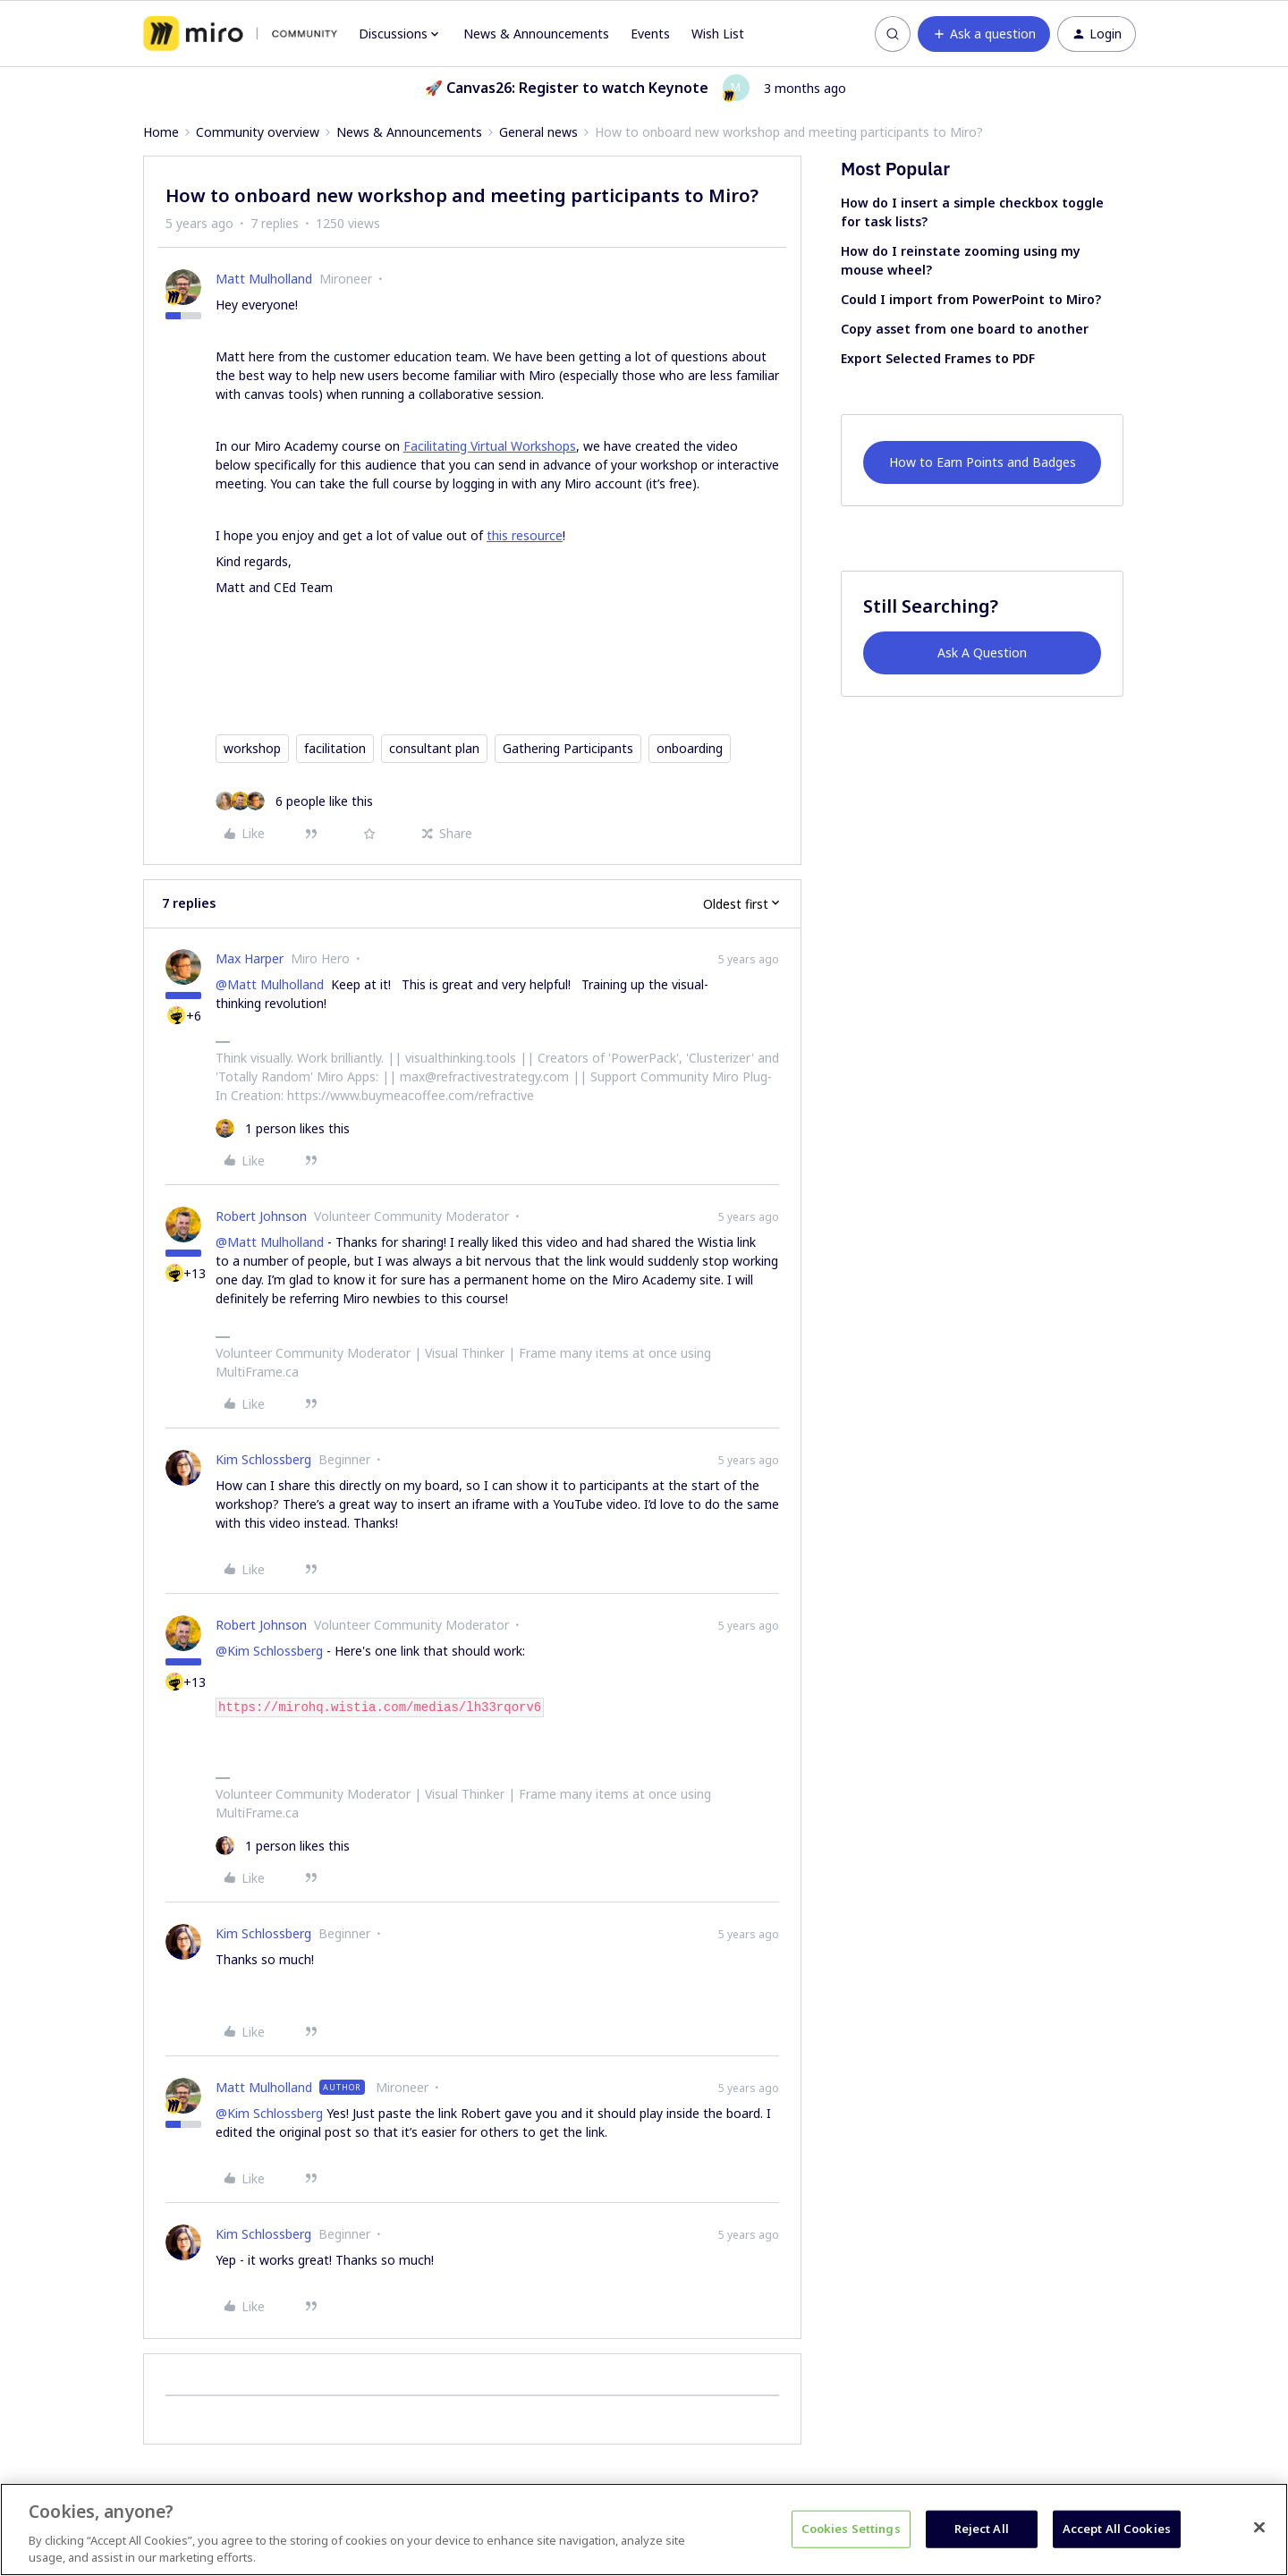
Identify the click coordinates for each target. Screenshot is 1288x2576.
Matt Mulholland (264, 278)
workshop (252, 748)
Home (161, 131)
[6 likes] (294, 801)
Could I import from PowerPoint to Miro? (971, 299)
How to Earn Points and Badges (982, 461)
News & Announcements (536, 33)
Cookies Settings (851, 2529)
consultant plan (434, 748)
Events (650, 33)
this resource (525, 535)
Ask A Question (982, 652)
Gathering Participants (568, 748)
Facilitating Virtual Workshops (489, 445)
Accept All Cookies (1117, 2529)
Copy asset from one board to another (965, 328)
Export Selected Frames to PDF (938, 358)
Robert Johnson (261, 1216)
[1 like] (283, 1128)
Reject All (981, 2529)
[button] (984, 34)
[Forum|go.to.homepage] (240, 34)
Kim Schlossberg (263, 1459)
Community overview (257, 131)
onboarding (690, 748)
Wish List (717, 33)
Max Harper (250, 958)
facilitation (335, 748)
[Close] (1259, 2527)
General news (538, 131)
